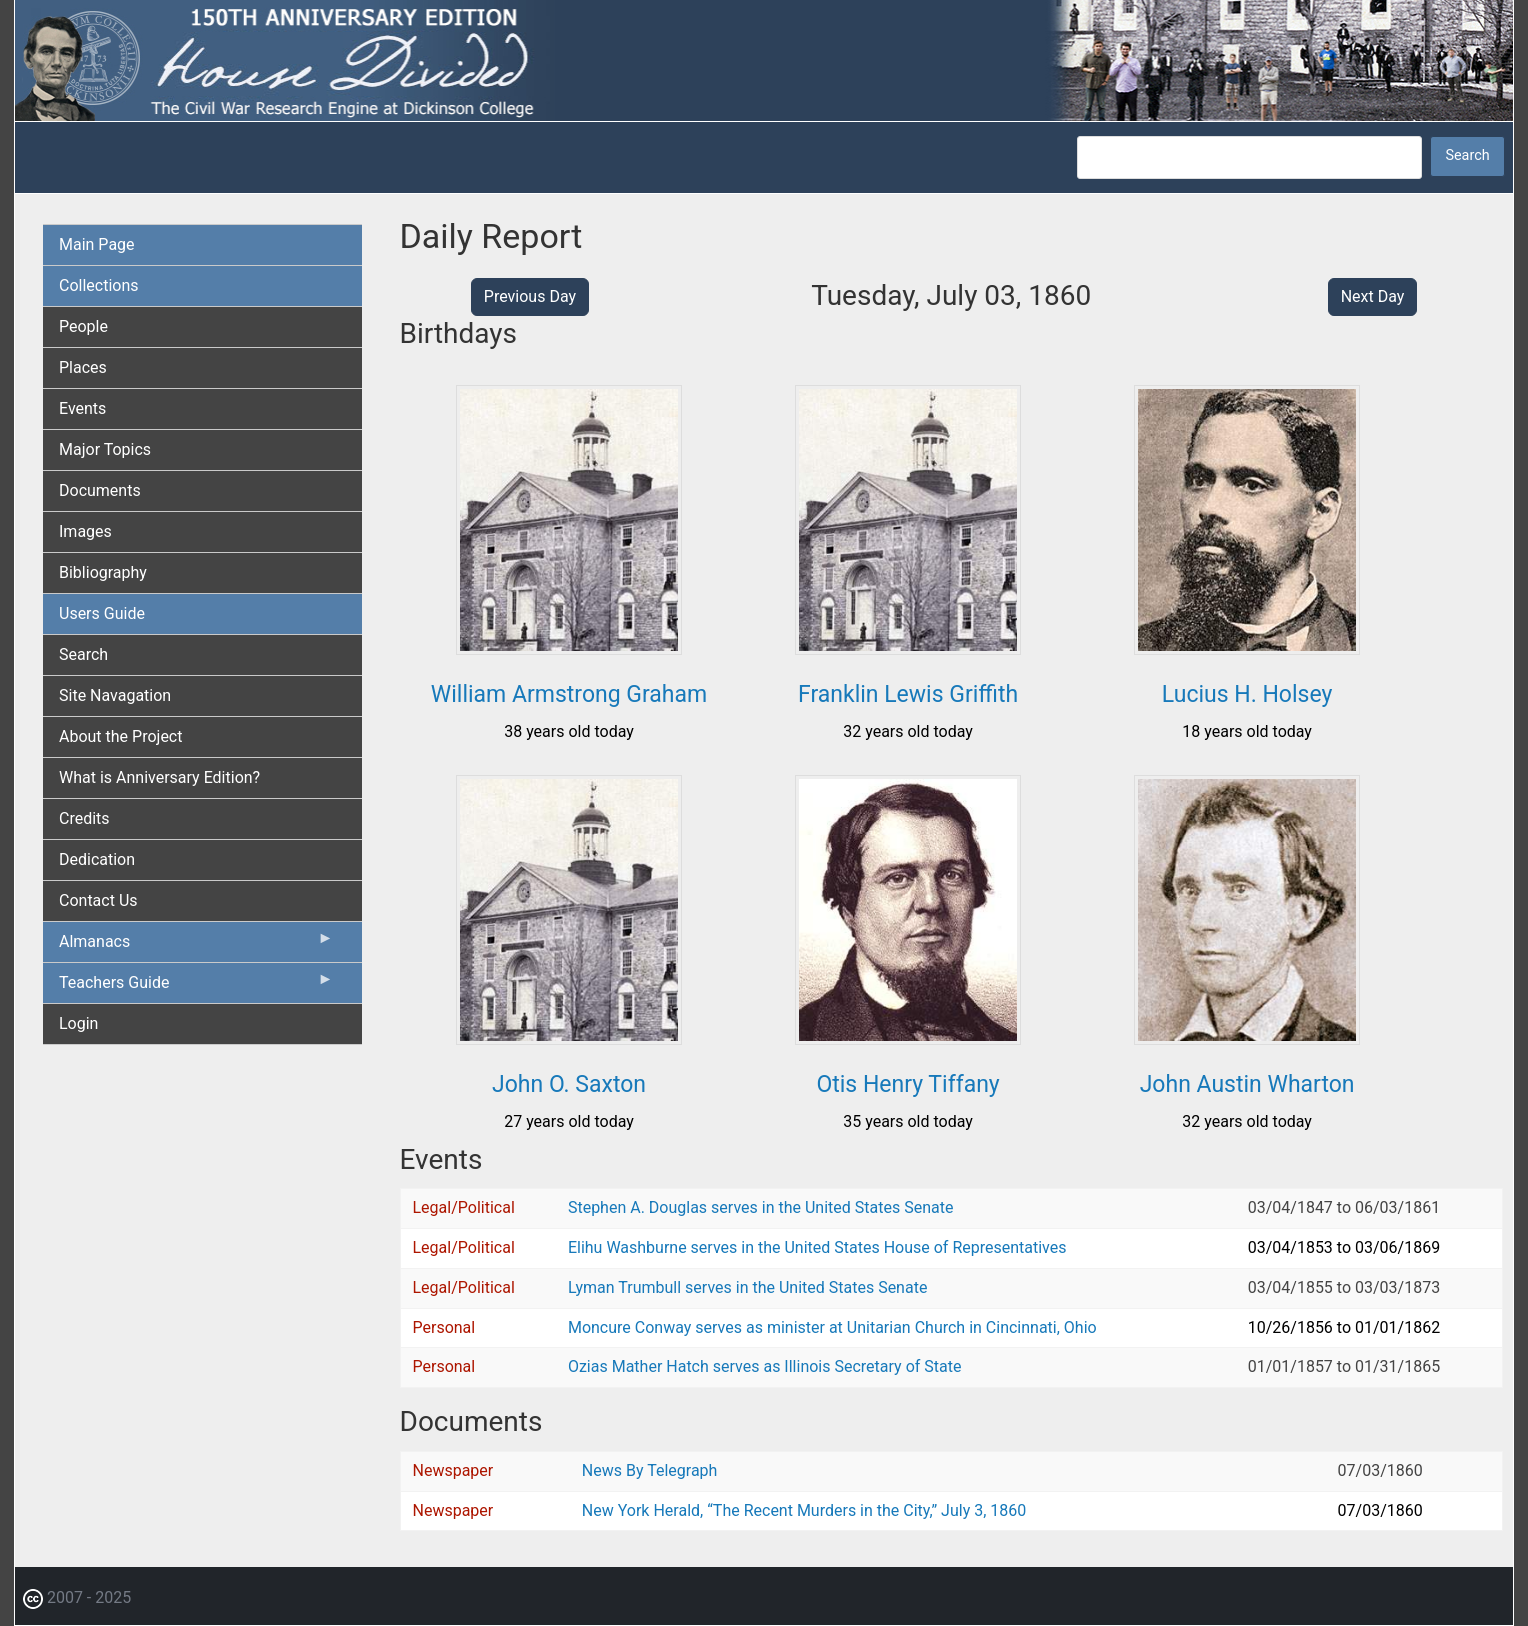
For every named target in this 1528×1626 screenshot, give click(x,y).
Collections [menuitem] (99, 285)
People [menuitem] (83, 326)
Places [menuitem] (83, 367)
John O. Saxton (569, 1084)
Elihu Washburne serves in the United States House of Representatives (817, 1247)
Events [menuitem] (82, 408)
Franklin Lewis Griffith (908, 694)
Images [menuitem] (85, 531)
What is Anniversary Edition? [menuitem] (159, 777)
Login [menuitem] (78, 1023)
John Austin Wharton (1247, 1084)
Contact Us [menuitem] (98, 900)
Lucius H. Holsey (1247, 694)
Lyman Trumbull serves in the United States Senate (747, 1287)
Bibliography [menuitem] (103, 572)
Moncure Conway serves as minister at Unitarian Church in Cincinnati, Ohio (832, 1327)
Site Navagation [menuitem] (115, 695)
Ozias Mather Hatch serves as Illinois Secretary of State (765, 1366)
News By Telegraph (650, 1470)
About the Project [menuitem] (120, 736)
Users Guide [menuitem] (102, 613)
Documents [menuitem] (100, 490)
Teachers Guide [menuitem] (196, 987)
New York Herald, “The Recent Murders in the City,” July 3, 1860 (804, 1510)
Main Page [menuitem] (97, 244)
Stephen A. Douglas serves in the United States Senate (760, 1207)
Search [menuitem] (83, 654)
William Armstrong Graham (569, 694)
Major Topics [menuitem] (105, 449)
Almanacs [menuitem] (196, 946)
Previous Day (530, 296)
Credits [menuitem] (84, 818)
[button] (569, 647)
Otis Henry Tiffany (907, 1084)
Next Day (1373, 296)
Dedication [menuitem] (97, 859)
